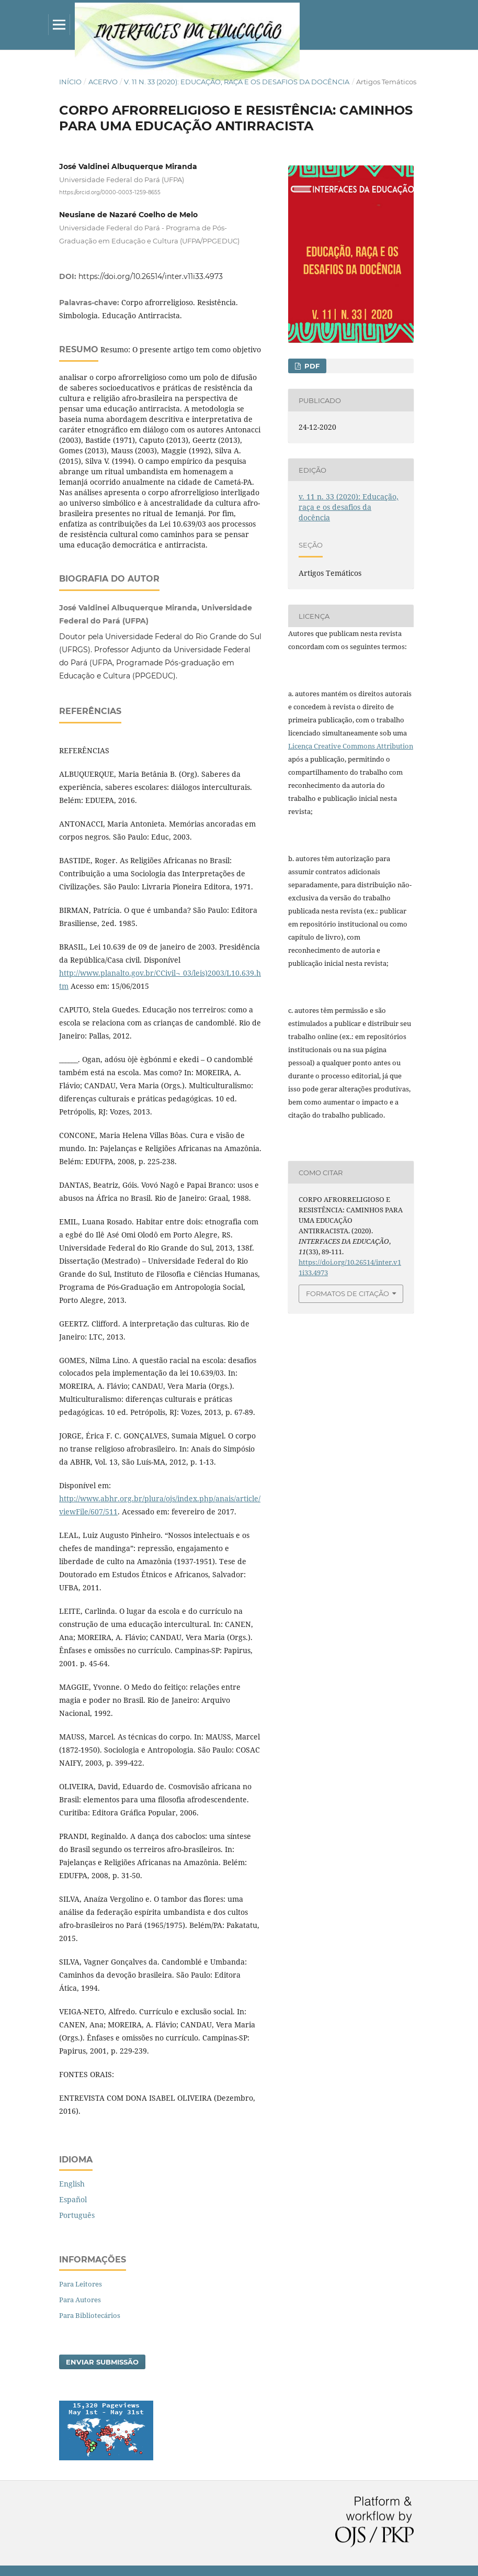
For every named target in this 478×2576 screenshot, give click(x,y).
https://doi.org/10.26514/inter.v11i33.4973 (150, 276)
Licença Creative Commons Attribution (350, 746)
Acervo (103, 81)
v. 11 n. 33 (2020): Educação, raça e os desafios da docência (236, 81)
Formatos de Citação (347, 1293)
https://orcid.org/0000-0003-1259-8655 (110, 192)
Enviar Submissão (102, 2362)
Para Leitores (80, 2284)
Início (70, 81)
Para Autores (80, 2299)
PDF (311, 366)
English (72, 2184)
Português (77, 2215)
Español (73, 2199)
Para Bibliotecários (89, 2315)
